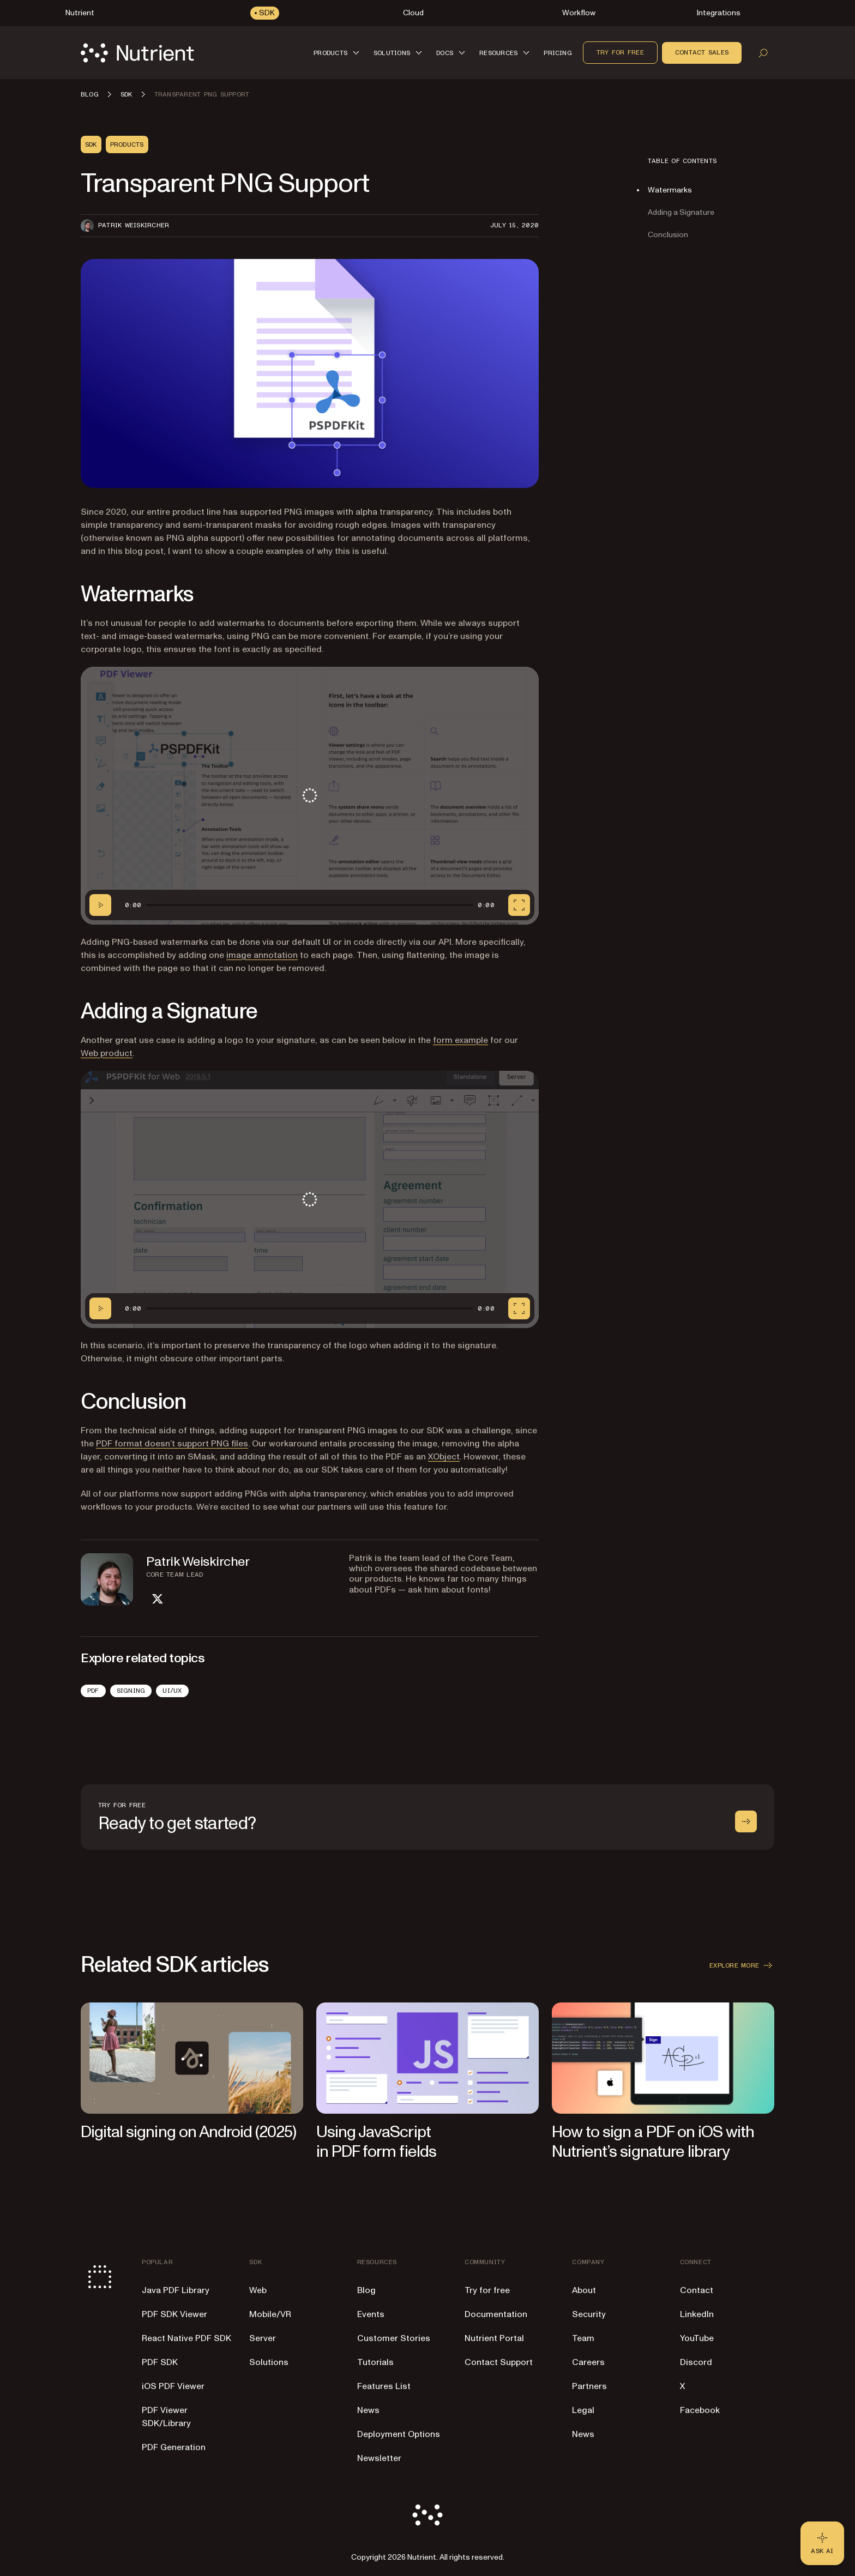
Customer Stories (393, 2338)
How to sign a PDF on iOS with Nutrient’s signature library (653, 2142)
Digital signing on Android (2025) (188, 2132)
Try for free (620, 52)
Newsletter (379, 2458)
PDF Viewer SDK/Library (166, 2416)
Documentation (496, 2314)
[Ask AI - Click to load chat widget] (822, 2543)
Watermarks (670, 190)
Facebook (700, 2410)
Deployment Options (398, 2434)
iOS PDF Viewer (173, 2386)
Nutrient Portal (494, 2338)
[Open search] (763, 53)
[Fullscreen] (519, 905)
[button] (338, 52)
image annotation (262, 955)
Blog (366, 2290)
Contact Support (499, 2362)
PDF (93, 1690)
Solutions (268, 2362)
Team (583, 2338)
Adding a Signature (681, 212)
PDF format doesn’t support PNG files (172, 1444)
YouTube (697, 2338)
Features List (384, 2386)
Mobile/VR (270, 2314)
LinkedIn (697, 2314)
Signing (131, 1690)
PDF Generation (174, 2447)
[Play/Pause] (100, 905)
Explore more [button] (741, 1965)
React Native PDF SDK (186, 2338)
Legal (583, 2410)
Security (589, 2314)
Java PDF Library (175, 2290)
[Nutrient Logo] (137, 53)
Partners (589, 2386)
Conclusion (668, 235)
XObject (444, 1457)
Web (258, 2290)
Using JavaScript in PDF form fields (376, 2142)
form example (460, 1040)
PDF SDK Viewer (174, 2314)
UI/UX (172, 1690)
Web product (107, 1053)
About (584, 2290)
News (368, 2410)
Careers (588, 2362)
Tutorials (375, 2362)
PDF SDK (160, 2362)
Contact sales (701, 52)
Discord (696, 2362)
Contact (696, 2290)
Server (262, 2338)
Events (370, 2314)
